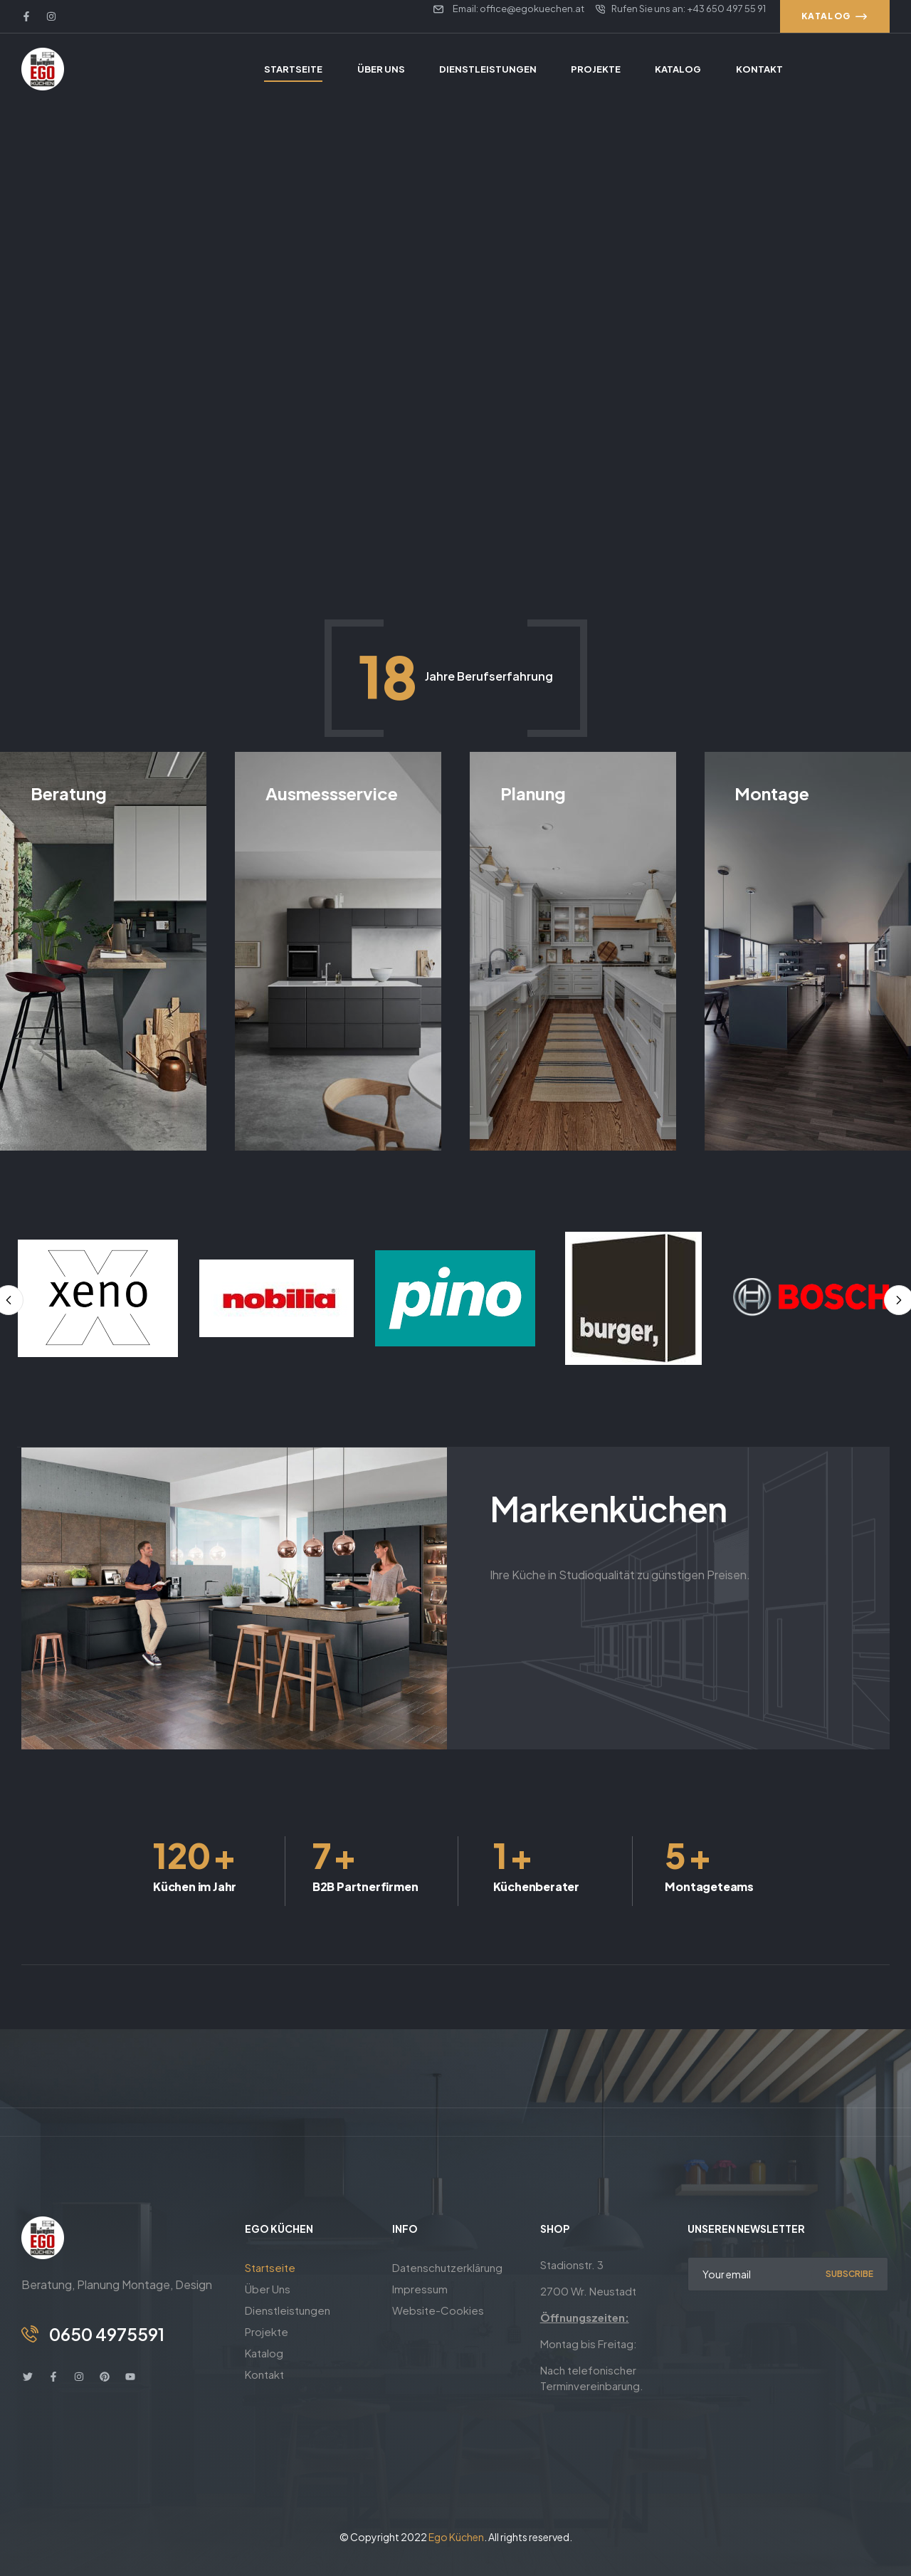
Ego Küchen (456, 2536)
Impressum (420, 2288)
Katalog (264, 2353)
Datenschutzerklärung (447, 2267)
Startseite (270, 2267)
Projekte (266, 2331)
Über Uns (267, 2288)
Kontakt (264, 2374)
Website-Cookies (438, 2310)
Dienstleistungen (287, 2310)
